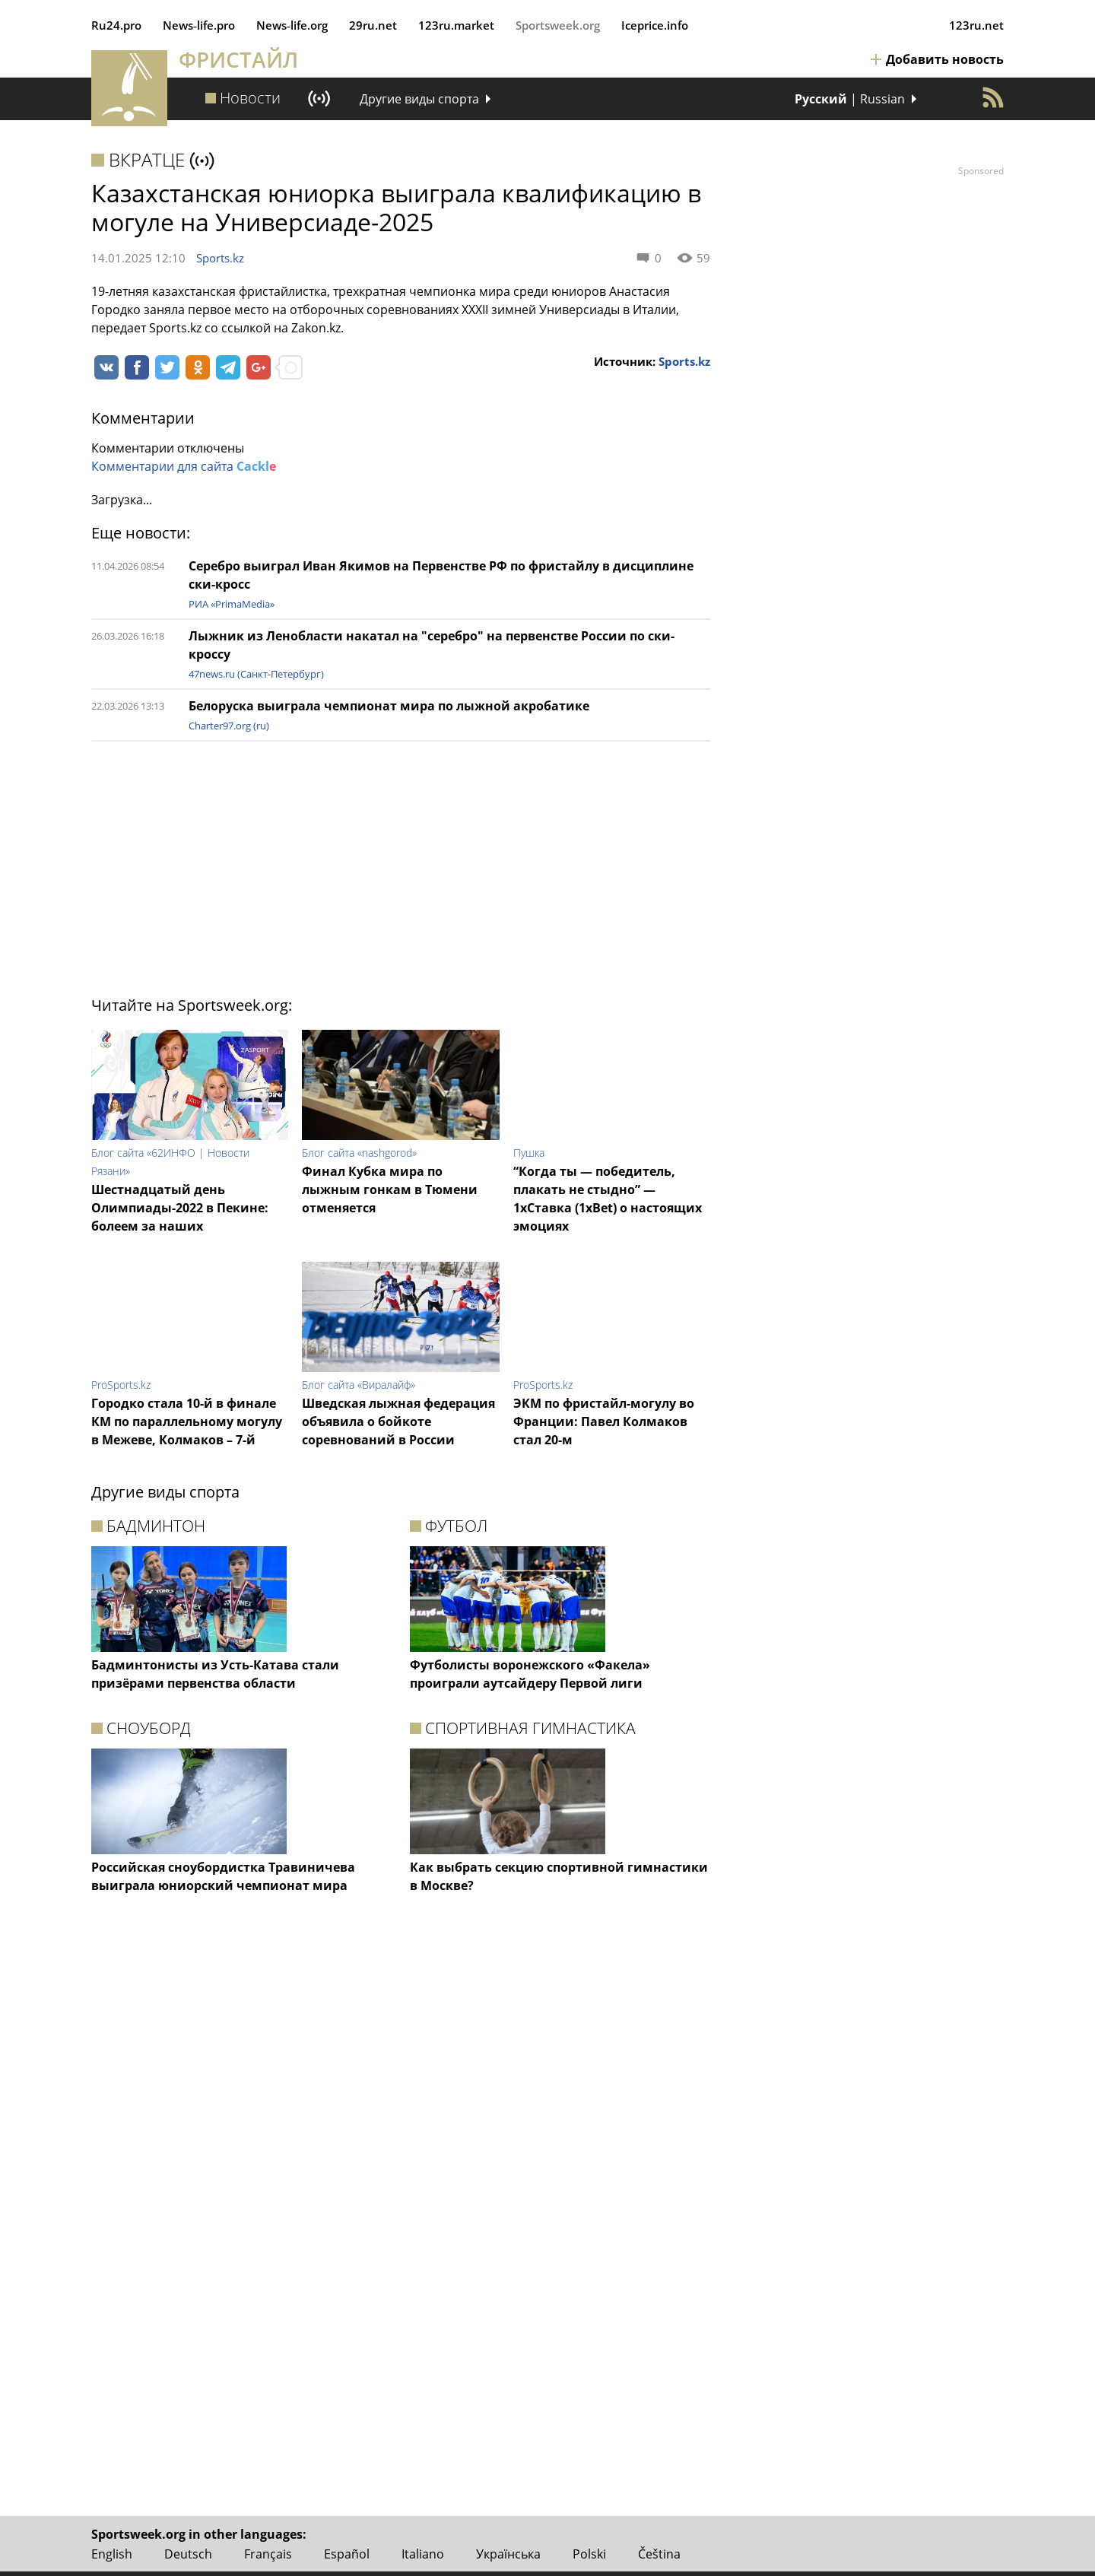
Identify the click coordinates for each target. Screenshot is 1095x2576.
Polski (589, 2554)
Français (268, 2554)
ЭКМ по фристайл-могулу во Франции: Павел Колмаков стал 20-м (603, 1421)
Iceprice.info (654, 25)
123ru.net (976, 25)
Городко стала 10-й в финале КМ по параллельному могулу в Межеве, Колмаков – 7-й (186, 1421)
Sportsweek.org (558, 25)
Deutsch (188, 2554)
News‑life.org (292, 25)
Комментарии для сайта (183, 466)
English (111, 2554)
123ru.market (456, 25)
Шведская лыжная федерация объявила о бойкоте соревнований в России (398, 1421)
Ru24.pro (116, 25)
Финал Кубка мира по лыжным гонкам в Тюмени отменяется (390, 1189)
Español (347, 2554)
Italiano (423, 2554)
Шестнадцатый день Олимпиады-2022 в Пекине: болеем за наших (179, 1207)
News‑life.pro (199, 25)
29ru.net (373, 25)
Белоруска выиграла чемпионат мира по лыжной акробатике (389, 705)
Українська (508, 2554)
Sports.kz (220, 257)
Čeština (659, 2554)
